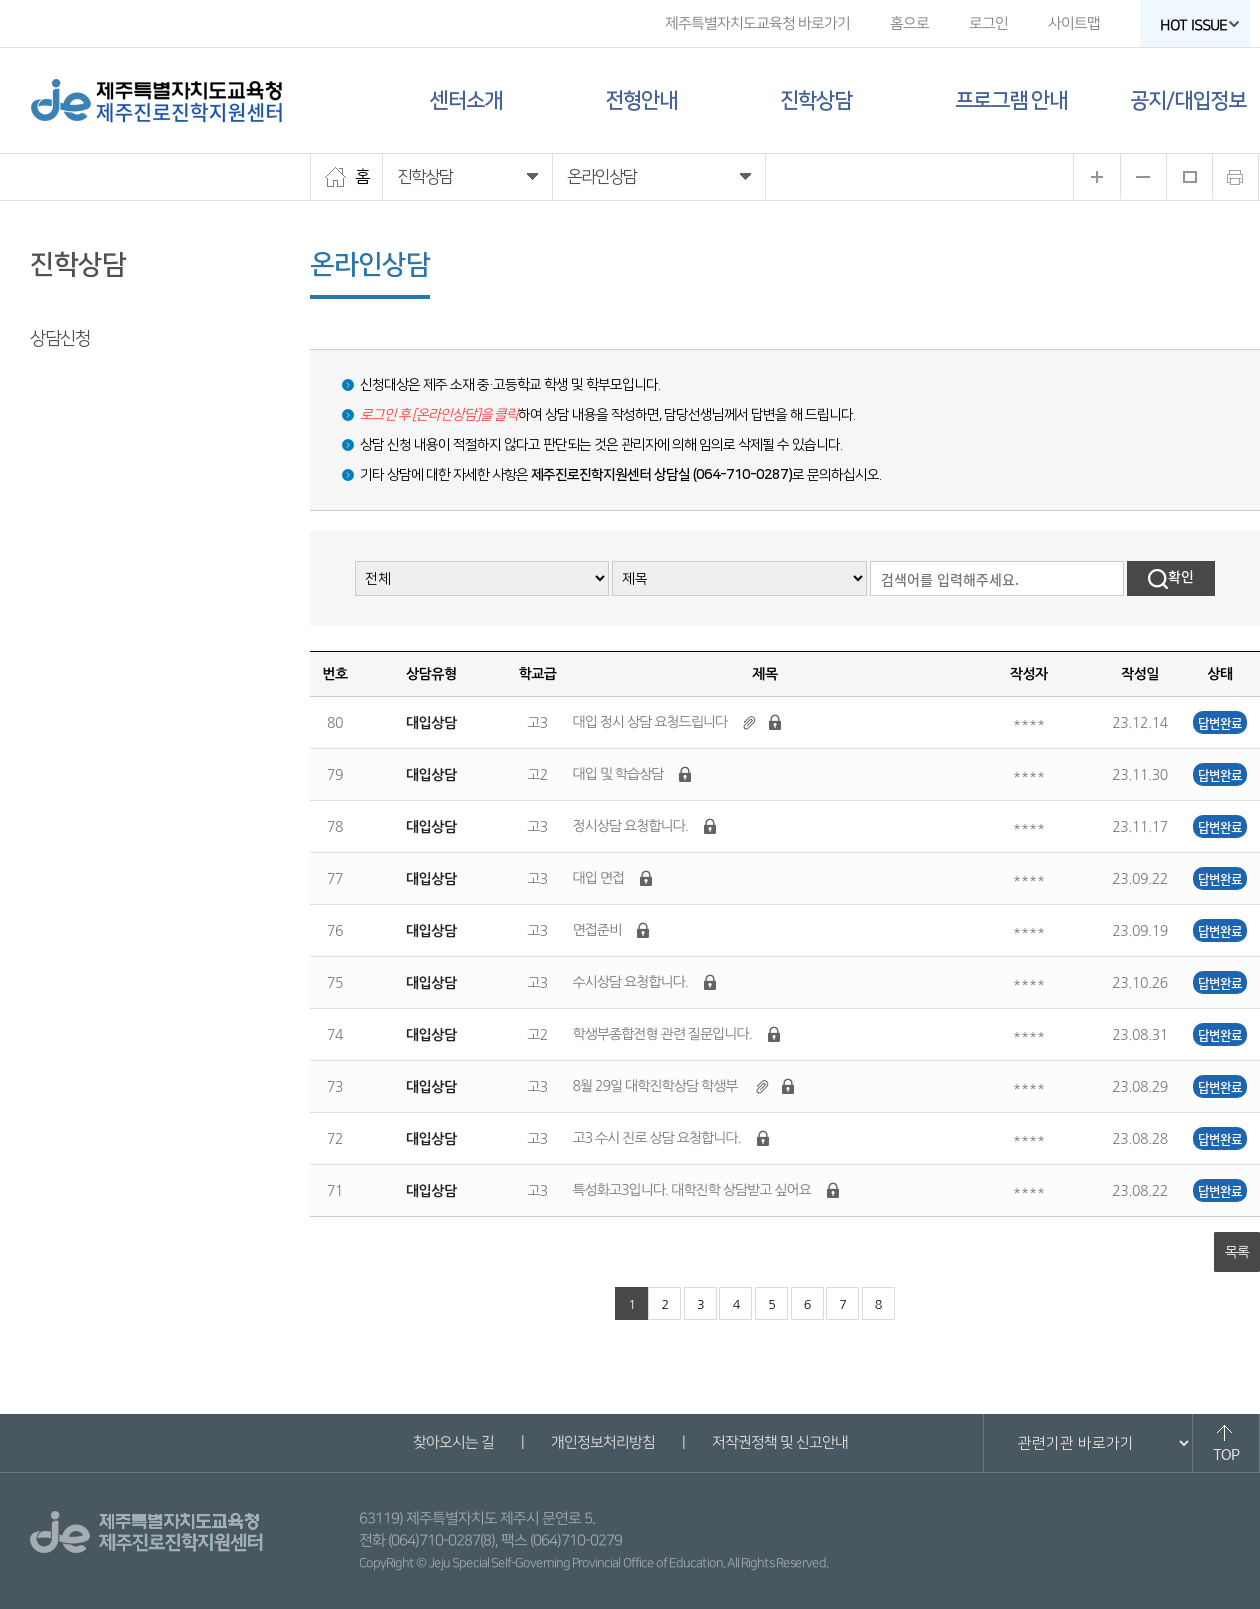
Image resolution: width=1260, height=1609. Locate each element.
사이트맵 (1074, 23)
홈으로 (909, 23)
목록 (1237, 1252)
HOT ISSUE (1200, 25)
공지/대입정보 (1188, 100)
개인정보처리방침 (602, 1442)
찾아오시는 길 (452, 1442)
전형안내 (641, 100)
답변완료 (1220, 722)
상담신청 (60, 339)
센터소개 (466, 100)
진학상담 (816, 100)
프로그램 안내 (1011, 100)
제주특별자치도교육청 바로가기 (757, 23)
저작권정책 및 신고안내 (779, 1442)
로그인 (988, 23)
